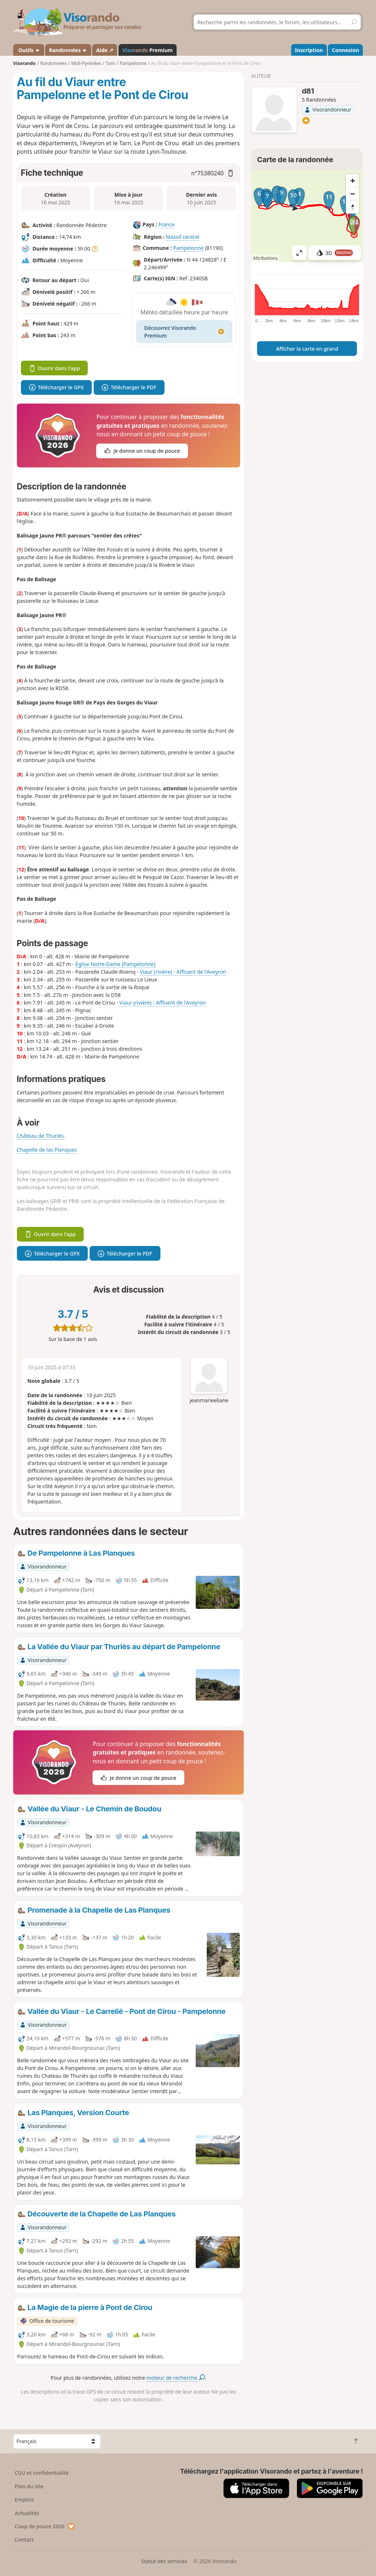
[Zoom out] (352, 193)
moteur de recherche (176, 2377)
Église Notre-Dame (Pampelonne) (115, 964)
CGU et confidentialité (41, 2472)
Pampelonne (188, 247)
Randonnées (68, 50)
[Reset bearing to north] (352, 207)
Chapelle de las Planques (47, 1149)
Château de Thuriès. (41, 1135)
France (167, 224)
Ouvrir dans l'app (54, 368)
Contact (24, 2539)
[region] (307, 216)
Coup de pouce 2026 (45, 2526)
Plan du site (29, 2486)
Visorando (24, 63)
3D (335, 253)
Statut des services (164, 2561)
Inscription (309, 50)
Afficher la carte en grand (307, 348)
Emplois (24, 2499)
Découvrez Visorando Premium (184, 331)
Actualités (27, 2513)
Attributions (265, 258)
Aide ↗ (104, 50)
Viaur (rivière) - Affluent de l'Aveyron (183, 971)
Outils (28, 50)
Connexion (345, 50)
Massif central (182, 236)
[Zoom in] (352, 180)
